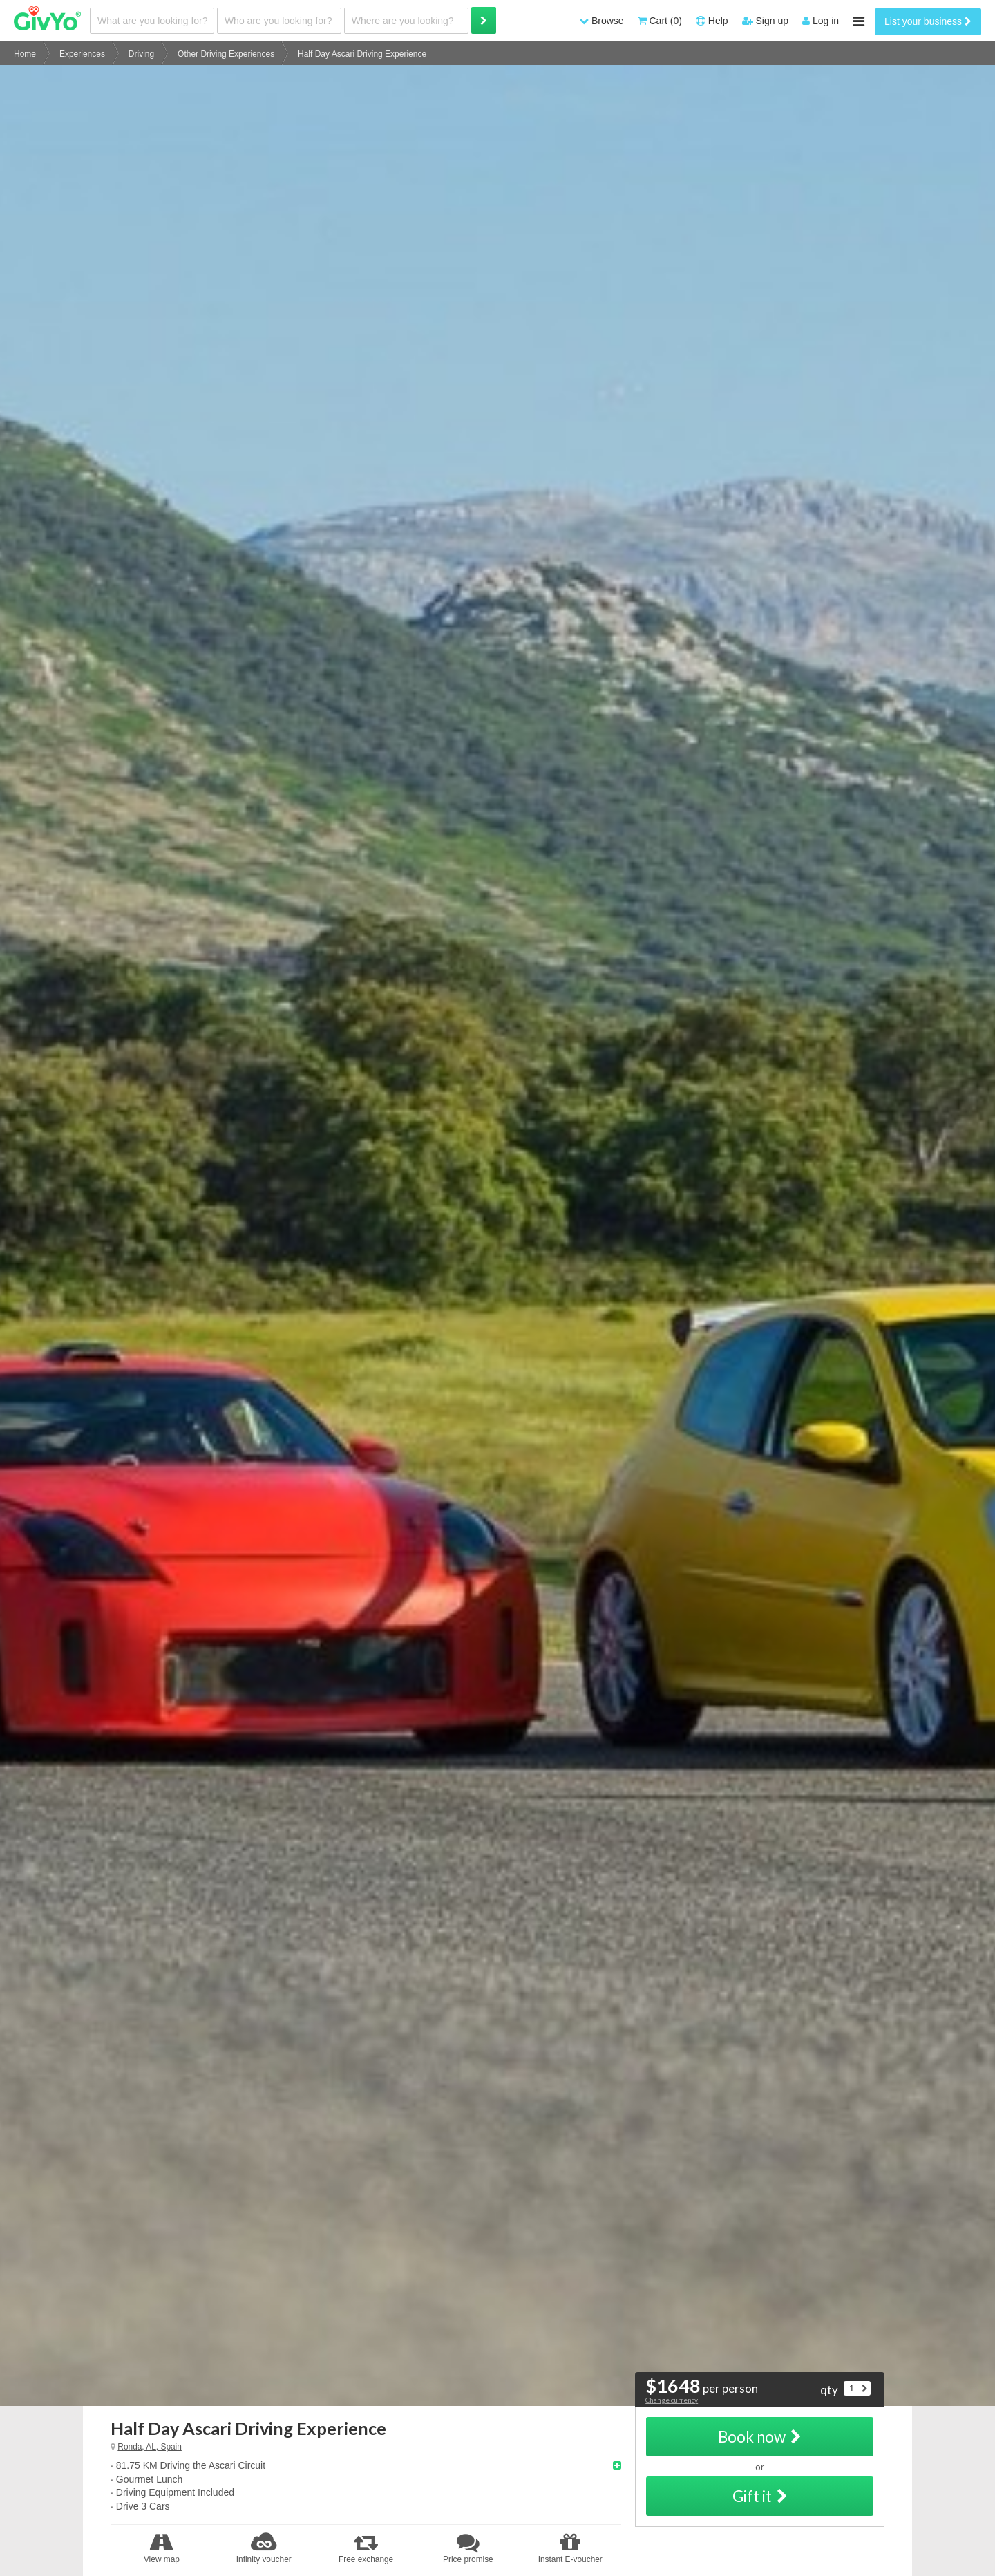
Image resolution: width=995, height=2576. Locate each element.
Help (712, 20)
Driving (141, 54)
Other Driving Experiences (226, 54)
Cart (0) (660, 20)
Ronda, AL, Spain (149, 2447)
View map (162, 2548)
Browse (601, 20)
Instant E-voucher (570, 2548)
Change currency (671, 2400)
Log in (820, 20)
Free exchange (366, 2548)
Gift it (760, 2496)
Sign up (765, 20)
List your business (928, 21)
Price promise (468, 2548)
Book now (760, 2436)
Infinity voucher (264, 2548)
